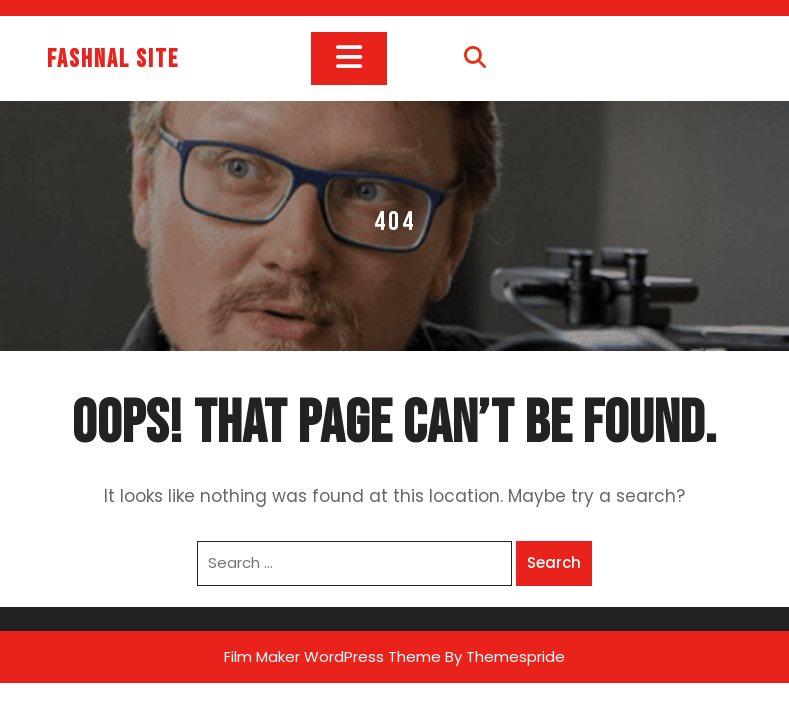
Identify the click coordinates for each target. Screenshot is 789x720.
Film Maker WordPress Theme (332, 656)
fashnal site (113, 59)
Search (554, 562)
